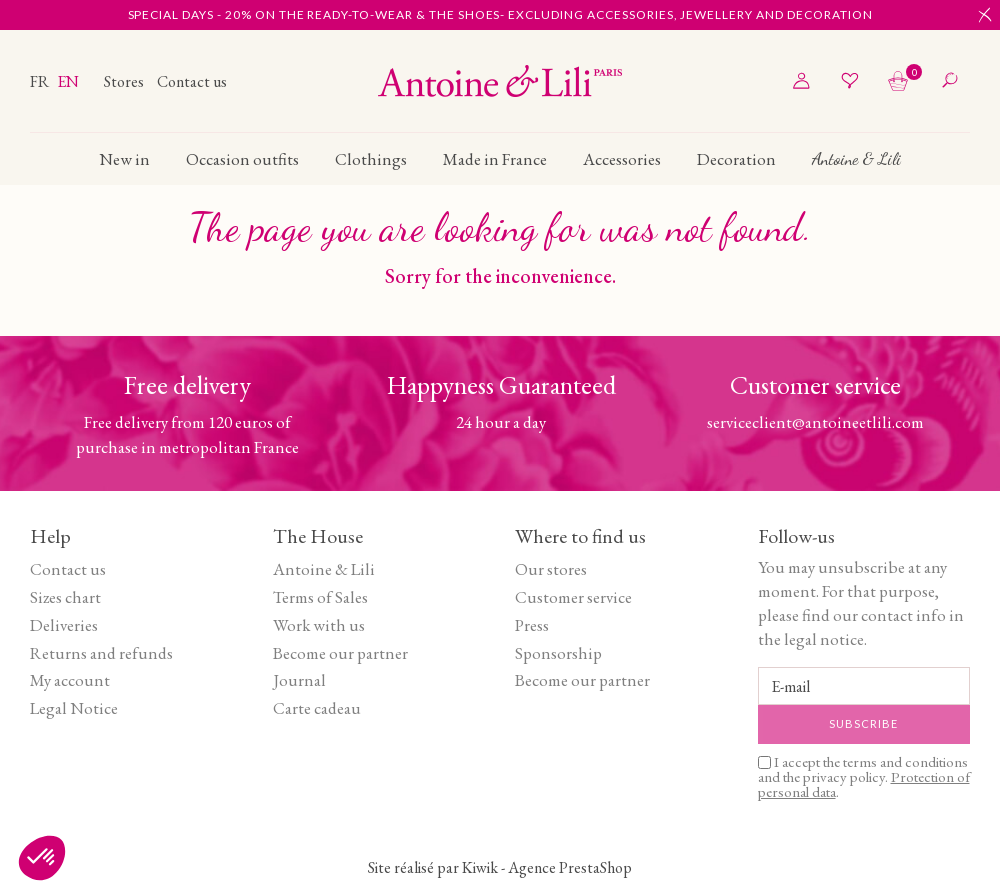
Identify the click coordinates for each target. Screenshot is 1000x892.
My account (70, 680)
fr (41, 81)
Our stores (551, 569)
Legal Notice (74, 708)
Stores (125, 81)
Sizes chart (65, 597)
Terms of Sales (320, 597)
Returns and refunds (101, 653)
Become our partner (340, 653)
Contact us (192, 81)
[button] (42, 858)
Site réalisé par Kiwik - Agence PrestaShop (500, 867)
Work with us (319, 625)
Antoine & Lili (324, 569)
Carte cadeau (317, 708)
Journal (299, 680)
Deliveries (64, 625)
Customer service (573, 597)
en (68, 81)
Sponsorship (558, 653)
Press (532, 625)
